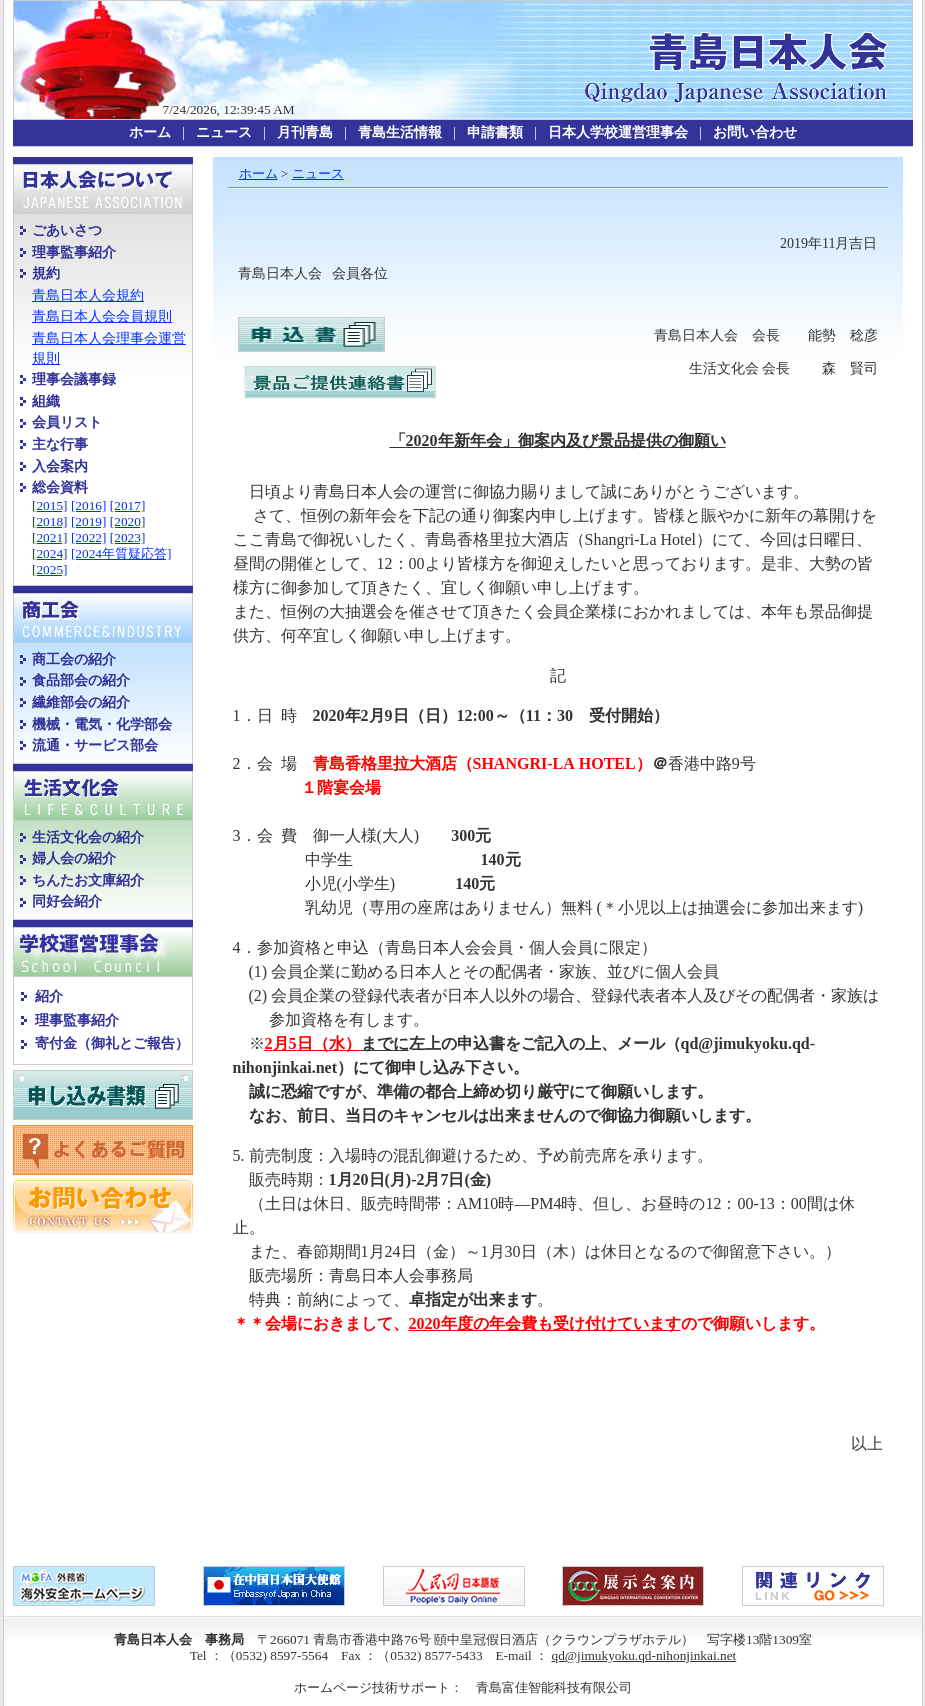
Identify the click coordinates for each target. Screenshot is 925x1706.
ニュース (318, 173)
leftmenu (113, 732)
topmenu (463, 133)
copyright (463, 1631)
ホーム (258, 173)
